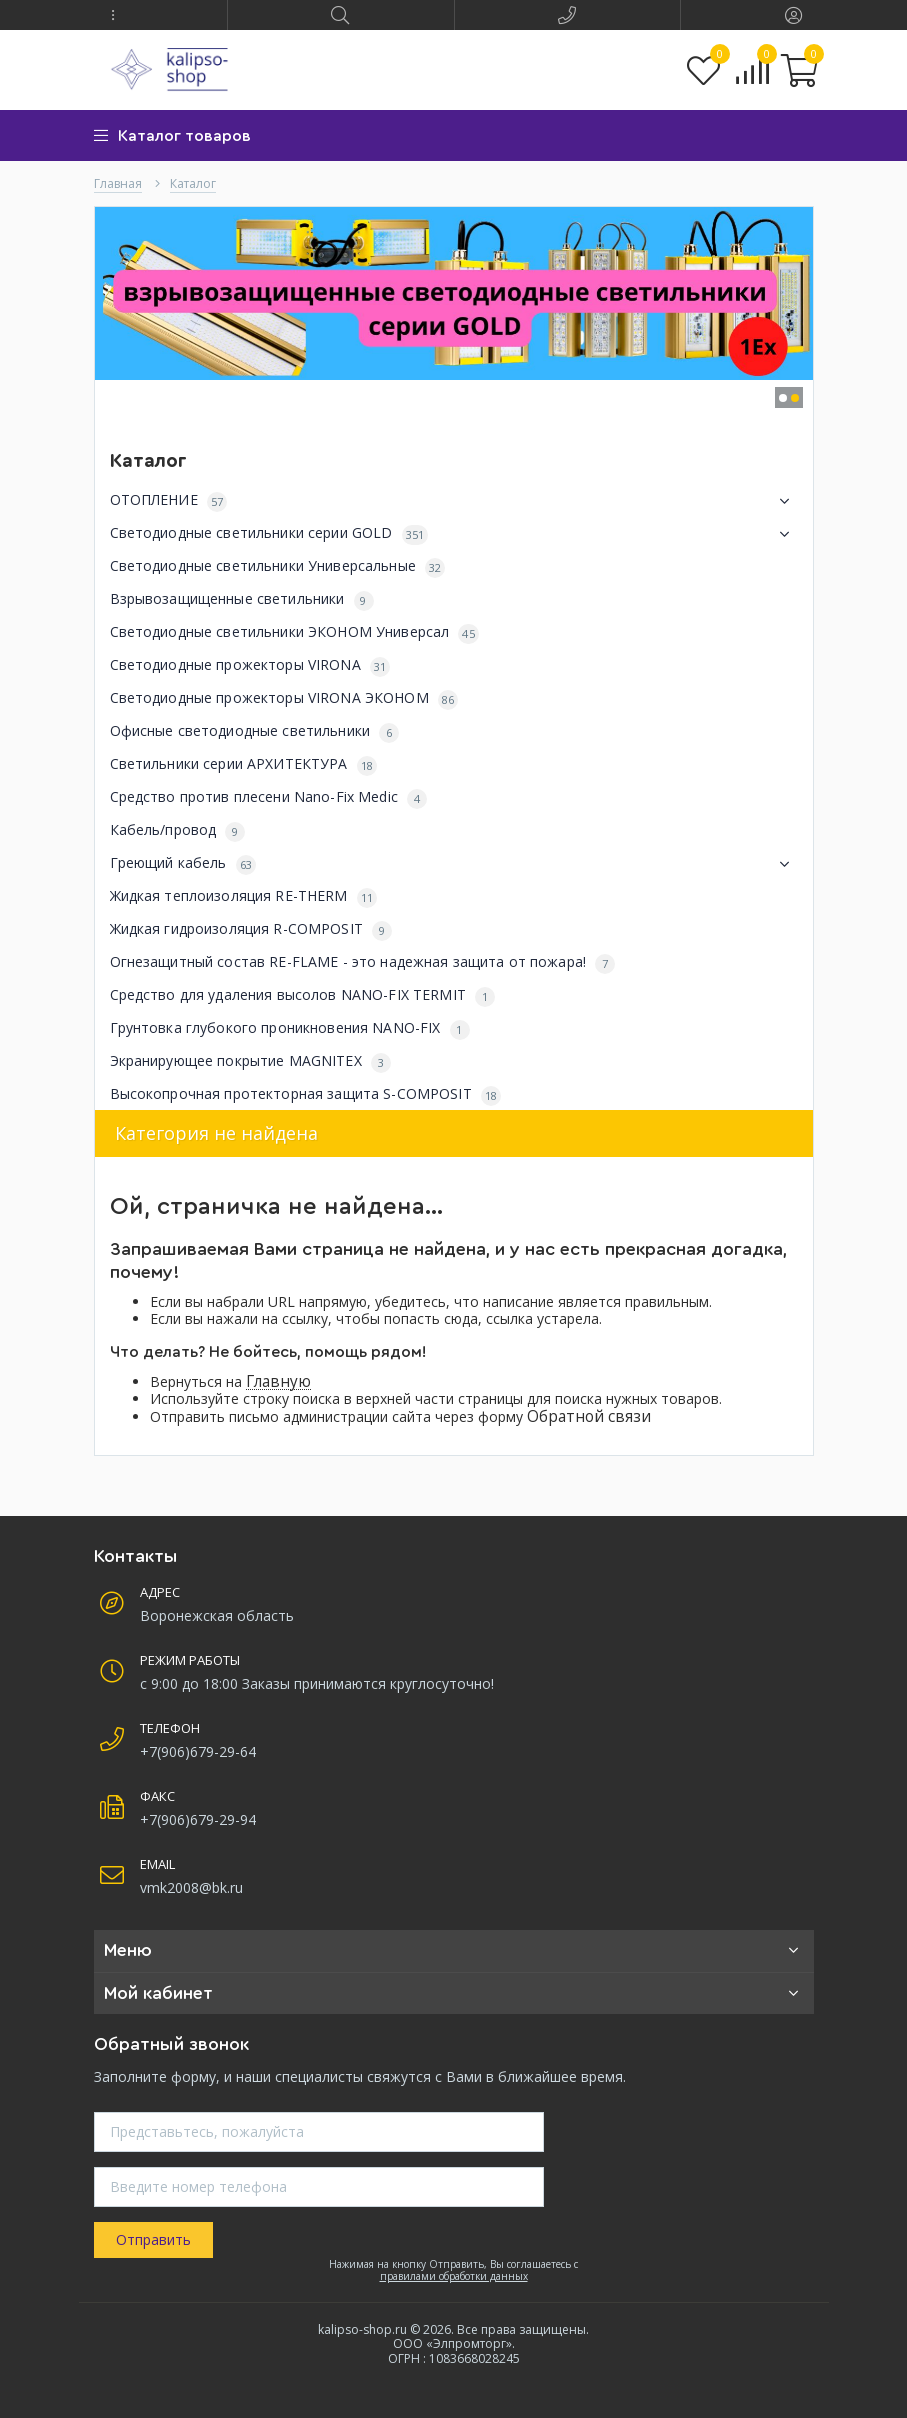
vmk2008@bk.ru (191, 1887)
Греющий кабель (454, 864)
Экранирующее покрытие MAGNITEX (250, 1061)
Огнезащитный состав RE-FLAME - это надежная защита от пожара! (363, 962)
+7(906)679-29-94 (198, 1819)
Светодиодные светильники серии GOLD (454, 534)
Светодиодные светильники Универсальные (278, 566)
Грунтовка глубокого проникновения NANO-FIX (290, 1028)
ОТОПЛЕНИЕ (454, 501)
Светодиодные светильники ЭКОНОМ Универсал (294, 632)
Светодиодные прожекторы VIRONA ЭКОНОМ (284, 698)
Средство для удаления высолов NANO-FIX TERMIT (302, 995)
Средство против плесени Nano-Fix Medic (268, 797)
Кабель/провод (178, 830)
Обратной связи (589, 1416)
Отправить (153, 2239)
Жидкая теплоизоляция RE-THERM (243, 896)
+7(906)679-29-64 (198, 1751)
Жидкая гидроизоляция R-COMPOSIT (251, 929)
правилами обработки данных (454, 2276)
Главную (278, 1381)
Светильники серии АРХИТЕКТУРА (243, 764)
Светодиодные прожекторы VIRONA (250, 665)
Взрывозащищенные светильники (242, 599)
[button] (113, 15)
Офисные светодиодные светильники (255, 731)
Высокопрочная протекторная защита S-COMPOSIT (306, 1094)
